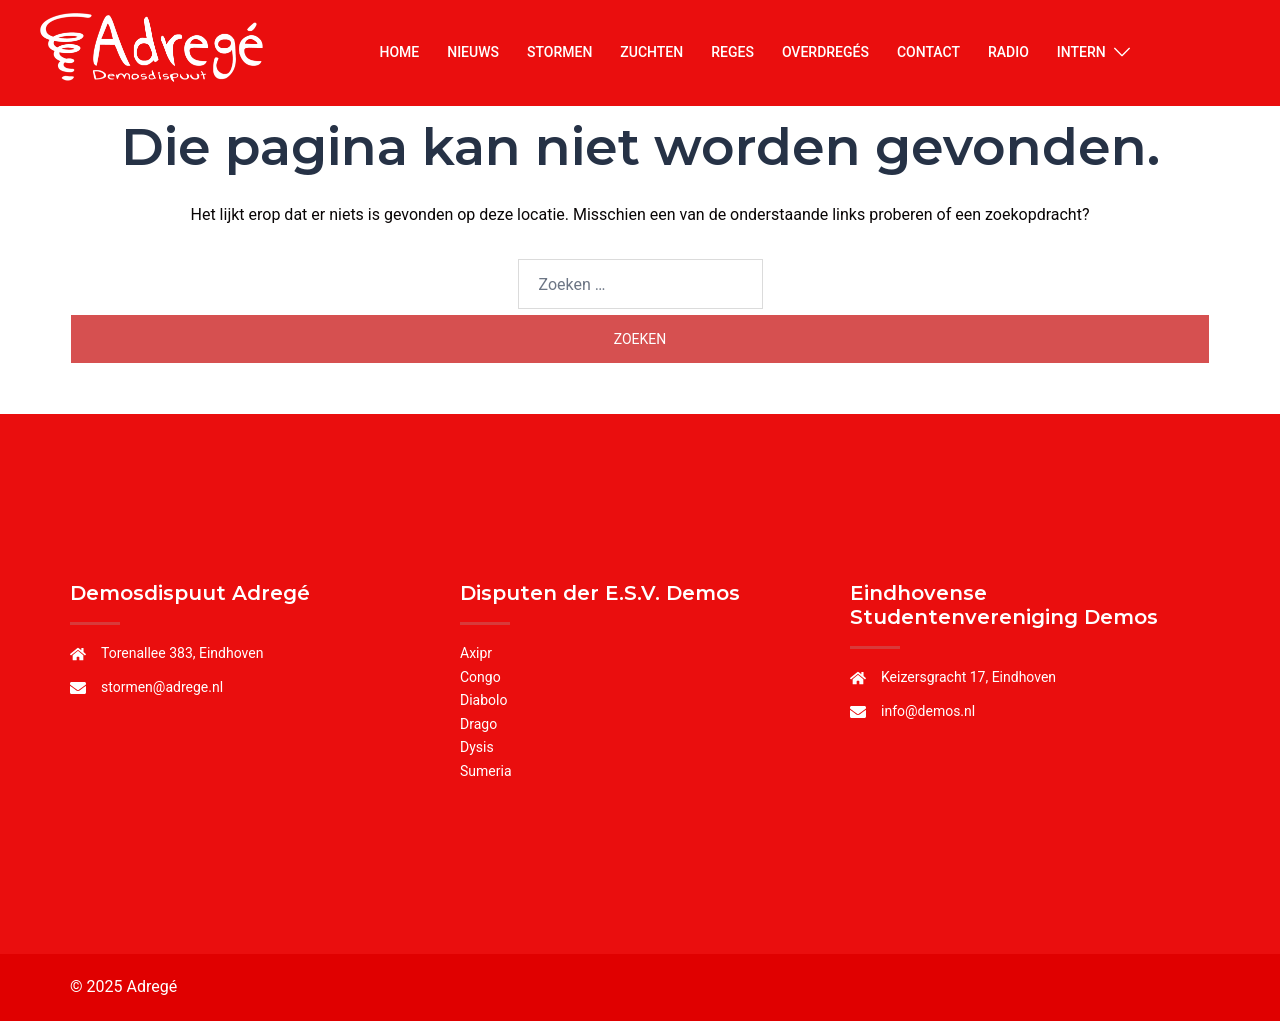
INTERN (1081, 52)
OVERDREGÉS (825, 52)
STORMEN (559, 52)
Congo (480, 677)
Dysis (477, 747)
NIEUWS (473, 52)
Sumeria (486, 771)
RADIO (1008, 52)
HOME (399, 52)
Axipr (476, 653)
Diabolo (483, 700)
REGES (732, 52)
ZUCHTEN (651, 52)
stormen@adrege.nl (162, 687)
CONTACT (928, 52)
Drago (478, 724)
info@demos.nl (928, 711)
